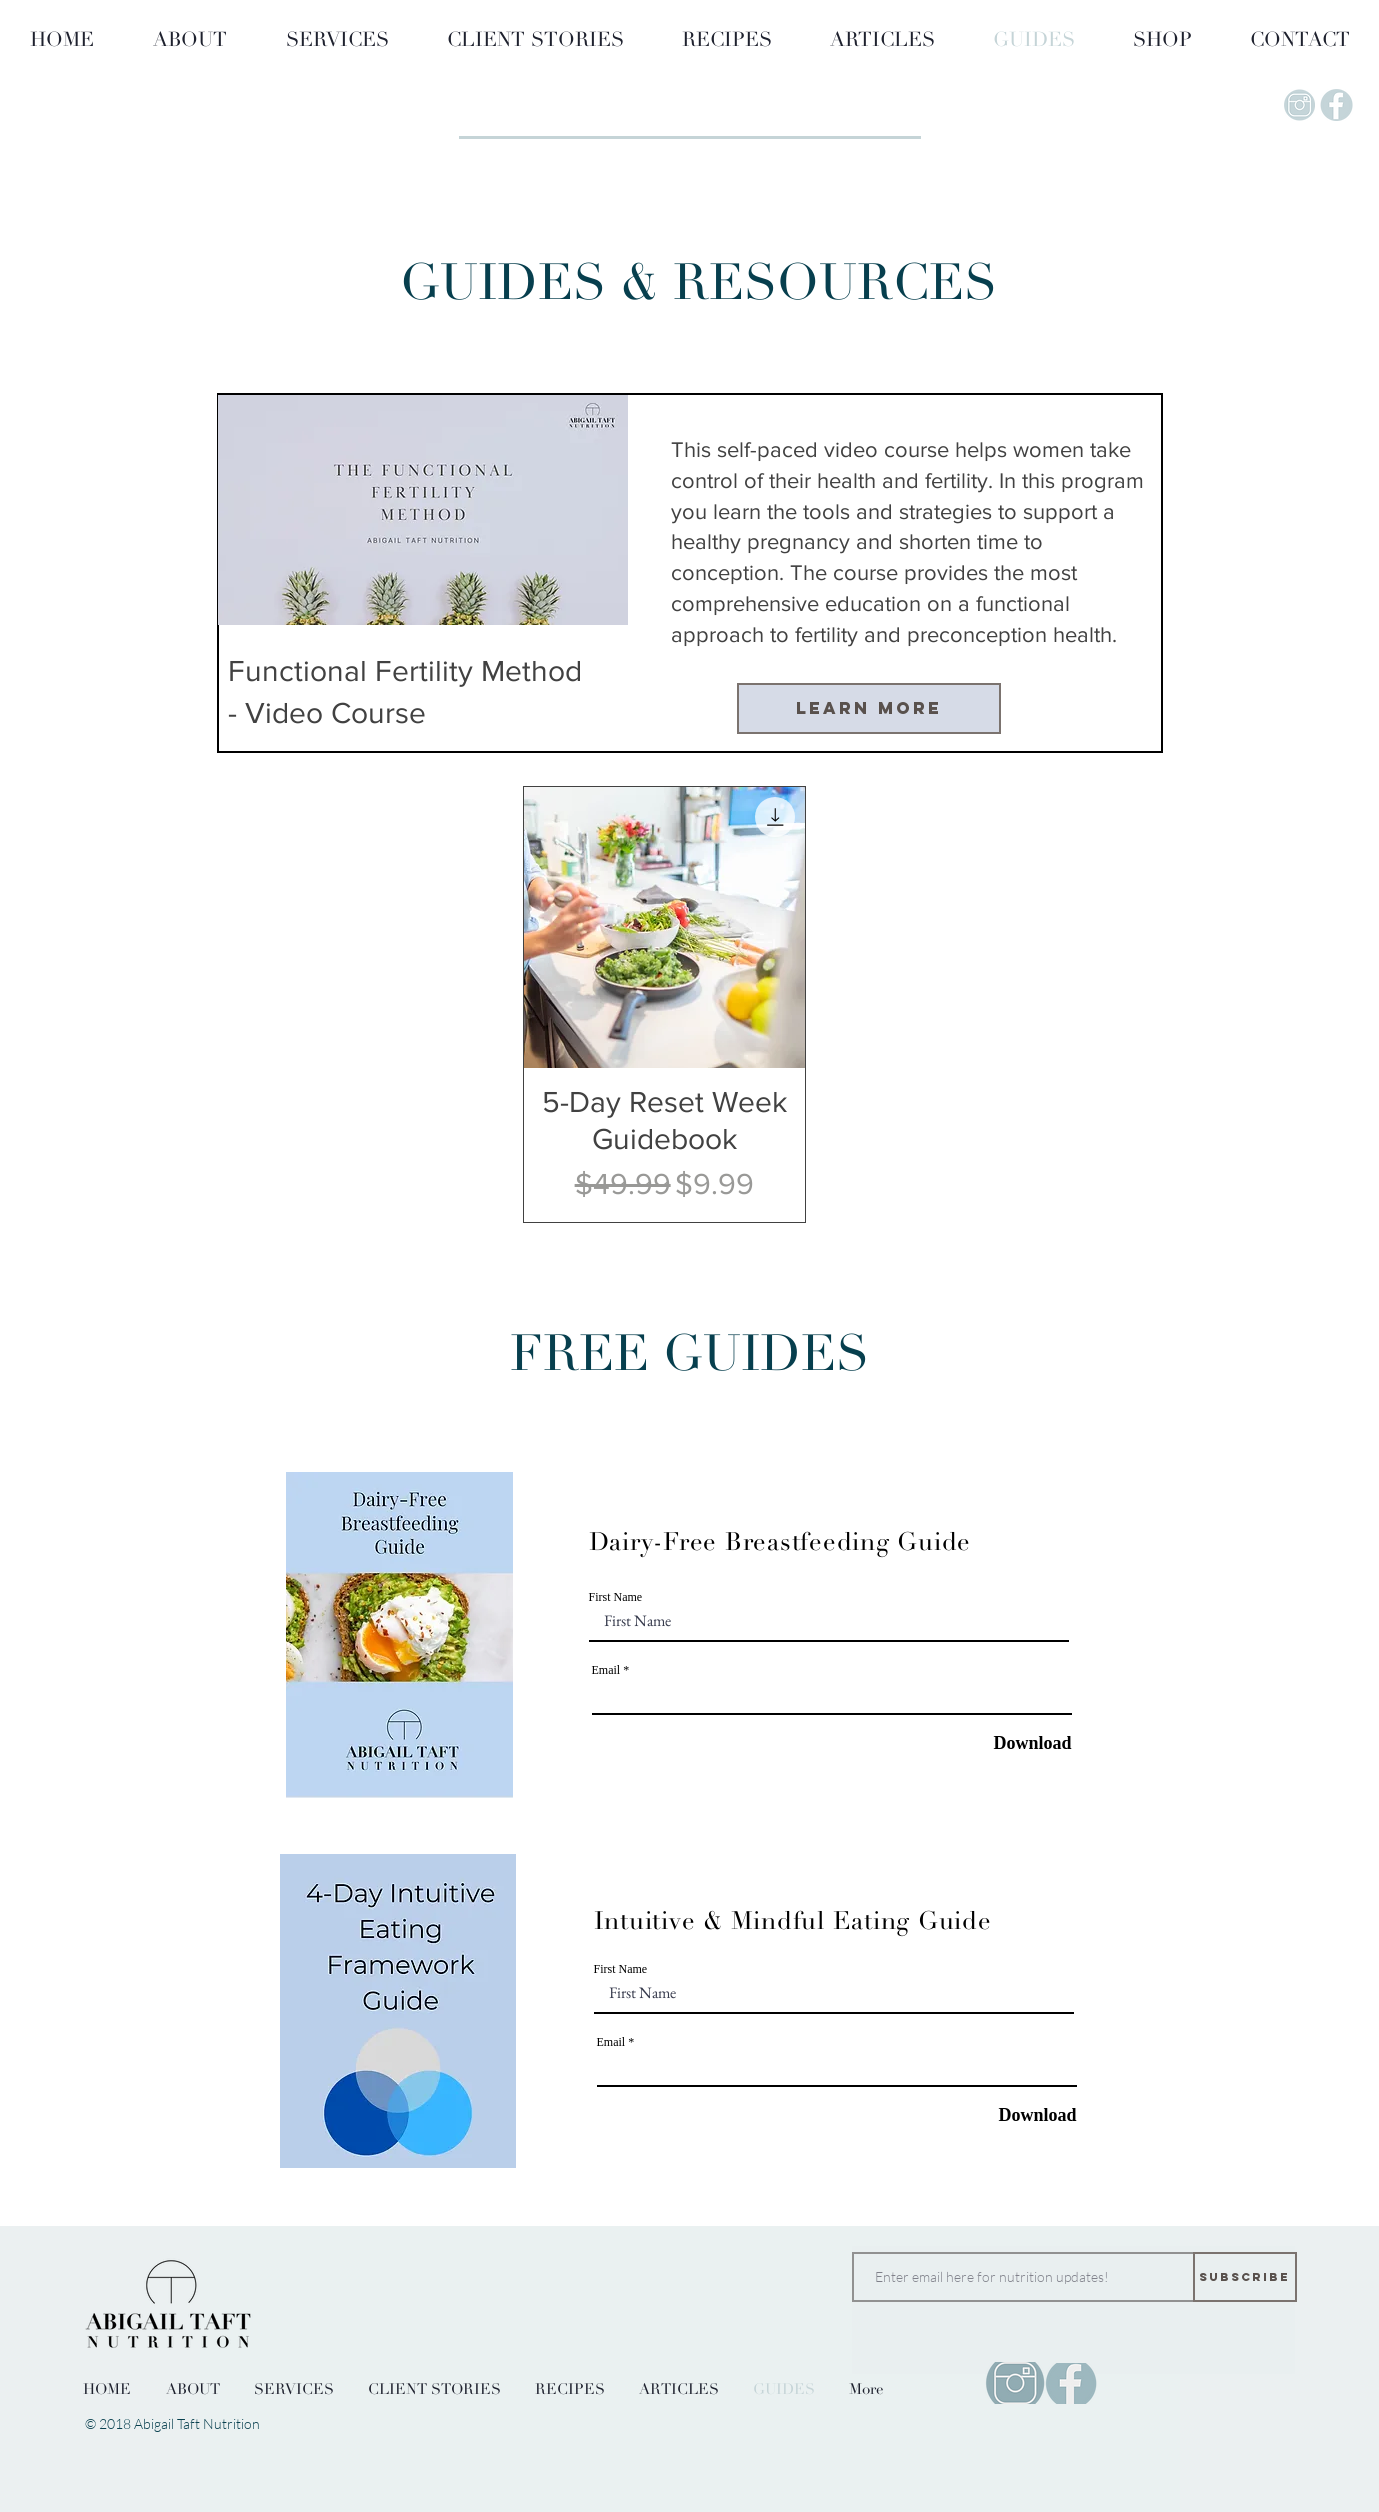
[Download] (1021, 1743)
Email (606, 1670)
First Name (616, 1597)
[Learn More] (869, 708)
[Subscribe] (1245, 2277)
